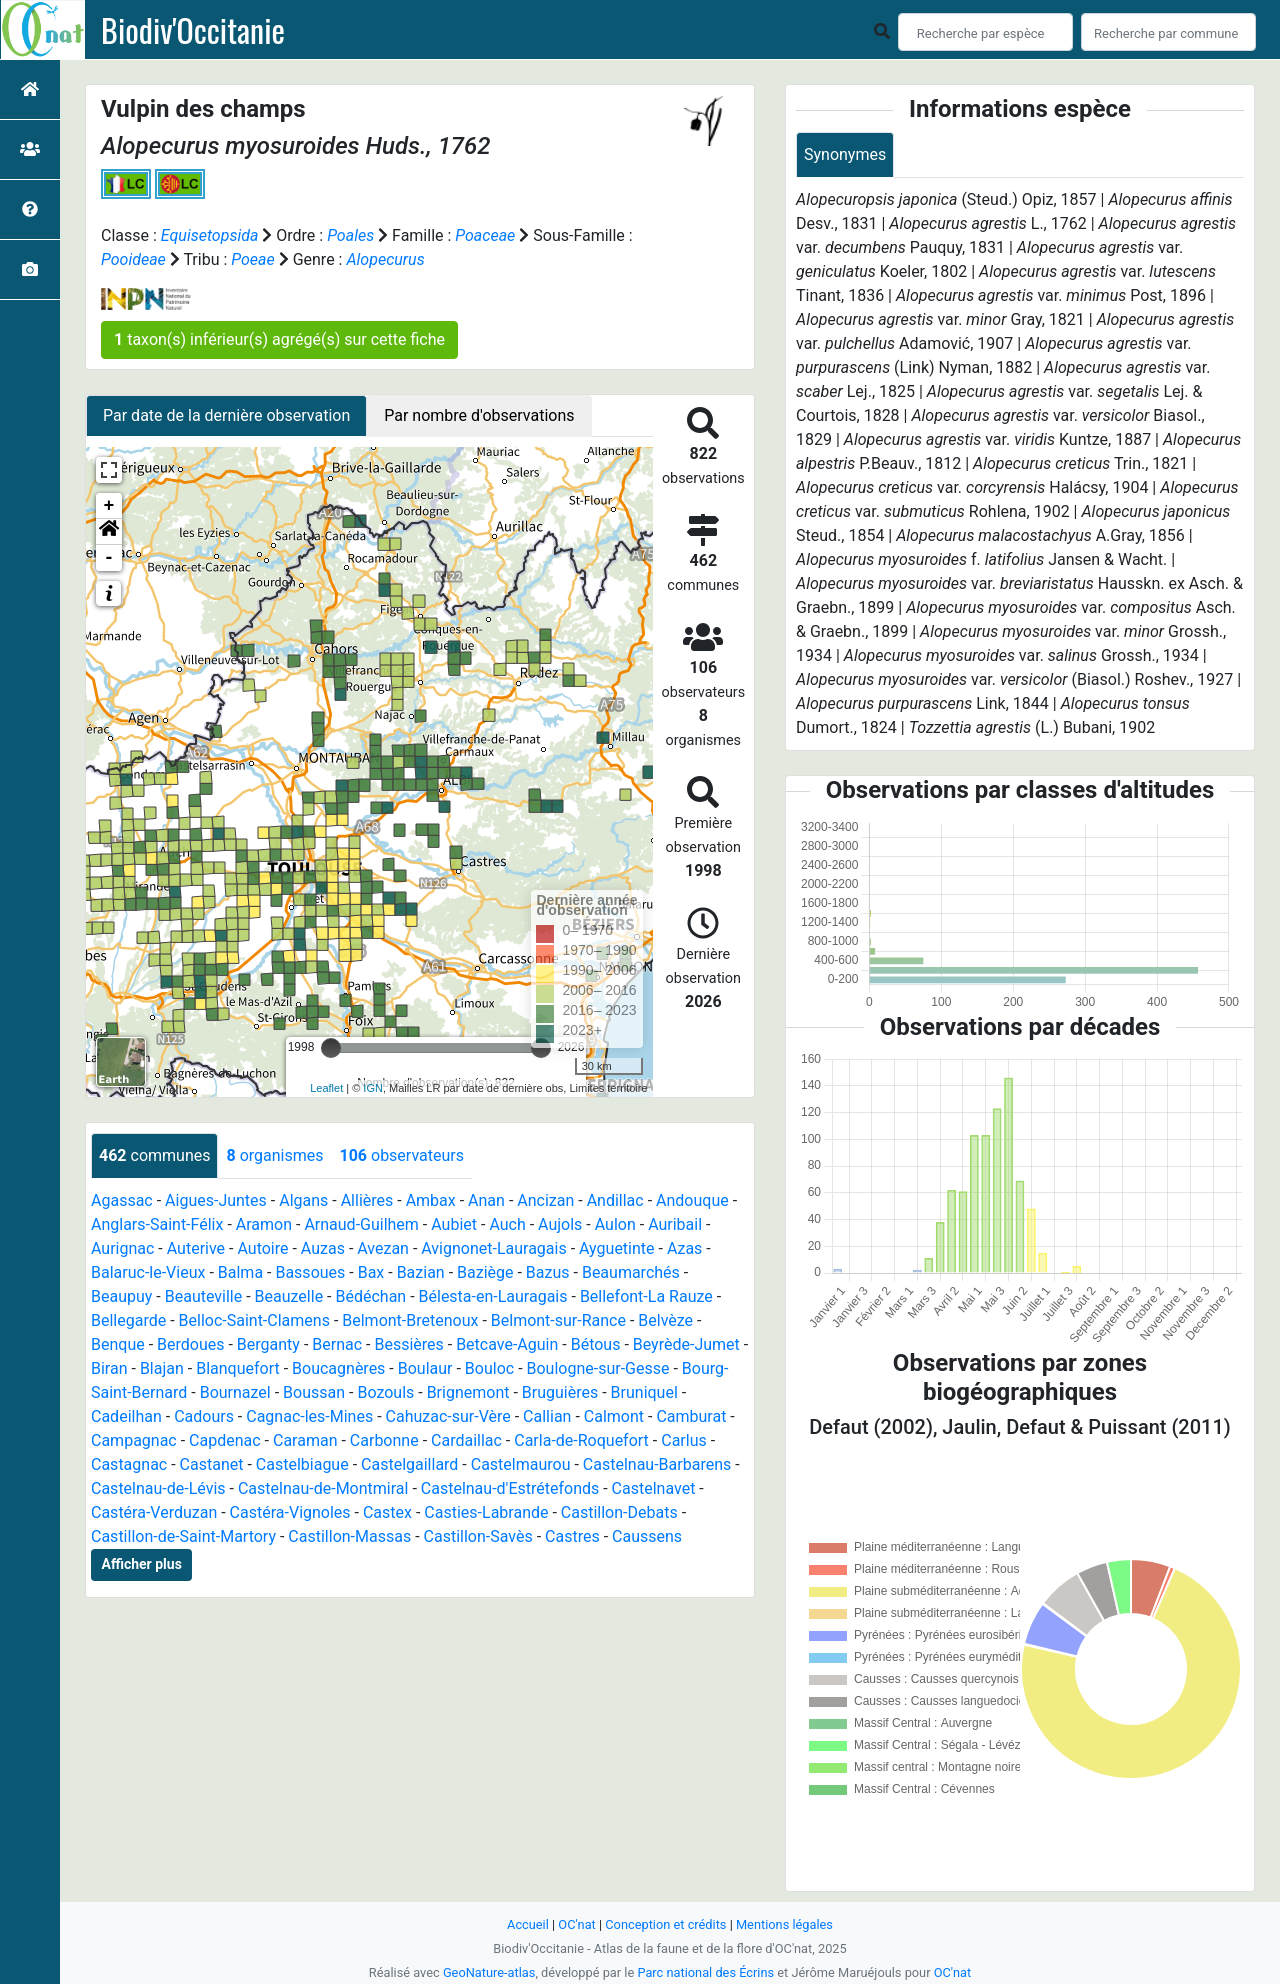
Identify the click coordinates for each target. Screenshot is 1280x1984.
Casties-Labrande (486, 1512)
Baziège (485, 1272)
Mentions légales (784, 1924)
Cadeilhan (126, 1416)
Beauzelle (289, 1296)
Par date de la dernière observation (226, 415)
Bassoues (310, 1272)
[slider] (331, 1048)
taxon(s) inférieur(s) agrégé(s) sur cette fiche (279, 339)
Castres (572, 1536)
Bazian (421, 1272)
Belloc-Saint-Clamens (254, 1320)
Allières (367, 1200)
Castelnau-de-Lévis (158, 1488)
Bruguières (560, 1392)
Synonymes (845, 154)
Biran (109, 1368)
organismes (274, 1155)
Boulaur (425, 1368)
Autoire (262, 1248)
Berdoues (190, 1344)
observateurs (401, 1155)
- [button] (109, 558)
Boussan (314, 1392)
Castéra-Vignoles (290, 1512)
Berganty (268, 1344)
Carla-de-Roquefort (581, 1440)
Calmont (614, 1416)
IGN (373, 1088)
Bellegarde (128, 1320)
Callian (547, 1416)
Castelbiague (302, 1464)
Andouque (692, 1200)
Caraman (305, 1440)
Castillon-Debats (619, 1512)
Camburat (691, 1416)
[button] (109, 532)
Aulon (615, 1224)
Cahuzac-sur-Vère (448, 1416)
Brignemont (468, 1392)
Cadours (204, 1416)
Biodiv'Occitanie (193, 30)
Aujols (560, 1224)
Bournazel (235, 1392)
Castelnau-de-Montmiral (323, 1488)
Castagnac (129, 1464)
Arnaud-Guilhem (361, 1224)
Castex (387, 1512)
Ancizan (545, 1200)
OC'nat (576, 1924)
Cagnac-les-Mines (309, 1416)
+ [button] (109, 506)
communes (154, 1155)
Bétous (596, 1344)
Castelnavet (654, 1488)
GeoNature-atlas (489, 1972)
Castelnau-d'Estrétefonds (510, 1488)
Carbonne (384, 1440)
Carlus (684, 1440)
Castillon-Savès (478, 1536)
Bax (371, 1272)
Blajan (162, 1368)
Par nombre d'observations (479, 415)
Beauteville (204, 1296)
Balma (240, 1272)
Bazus (548, 1272)
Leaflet (326, 1088)
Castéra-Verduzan (154, 1512)
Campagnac (134, 1440)
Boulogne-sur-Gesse (598, 1368)
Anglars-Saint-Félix (157, 1224)
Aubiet (454, 1224)
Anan (486, 1200)
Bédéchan (370, 1296)
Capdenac (225, 1440)
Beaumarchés (631, 1272)
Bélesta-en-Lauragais (493, 1296)
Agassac (122, 1200)
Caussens (647, 1536)
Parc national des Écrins (705, 1972)
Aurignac (122, 1248)
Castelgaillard (409, 1464)
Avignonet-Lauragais (493, 1248)
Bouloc (489, 1368)
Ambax (431, 1200)
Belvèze (665, 1320)
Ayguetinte (616, 1248)
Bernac (337, 1344)
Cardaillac (466, 1440)
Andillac (615, 1200)
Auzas (323, 1248)
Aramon (264, 1224)
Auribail (675, 1224)
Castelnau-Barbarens (657, 1464)
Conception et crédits (665, 1924)
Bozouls (385, 1392)
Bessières (408, 1344)
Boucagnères (338, 1368)
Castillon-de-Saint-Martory (183, 1536)
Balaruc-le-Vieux (148, 1272)
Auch (507, 1224)
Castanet (212, 1464)
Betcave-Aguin (507, 1344)
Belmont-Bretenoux (410, 1320)
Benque (118, 1344)
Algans (303, 1200)
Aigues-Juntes (216, 1200)
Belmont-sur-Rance (558, 1320)
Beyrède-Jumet (686, 1344)
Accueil (528, 1924)
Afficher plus (142, 1564)
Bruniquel (644, 1392)
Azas (684, 1248)
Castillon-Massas (349, 1536)
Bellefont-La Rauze (646, 1296)
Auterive (196, 1248)
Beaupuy (121, 1296)
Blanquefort (238, 1368)
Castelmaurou (521, 1464)
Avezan (383, 1248)
